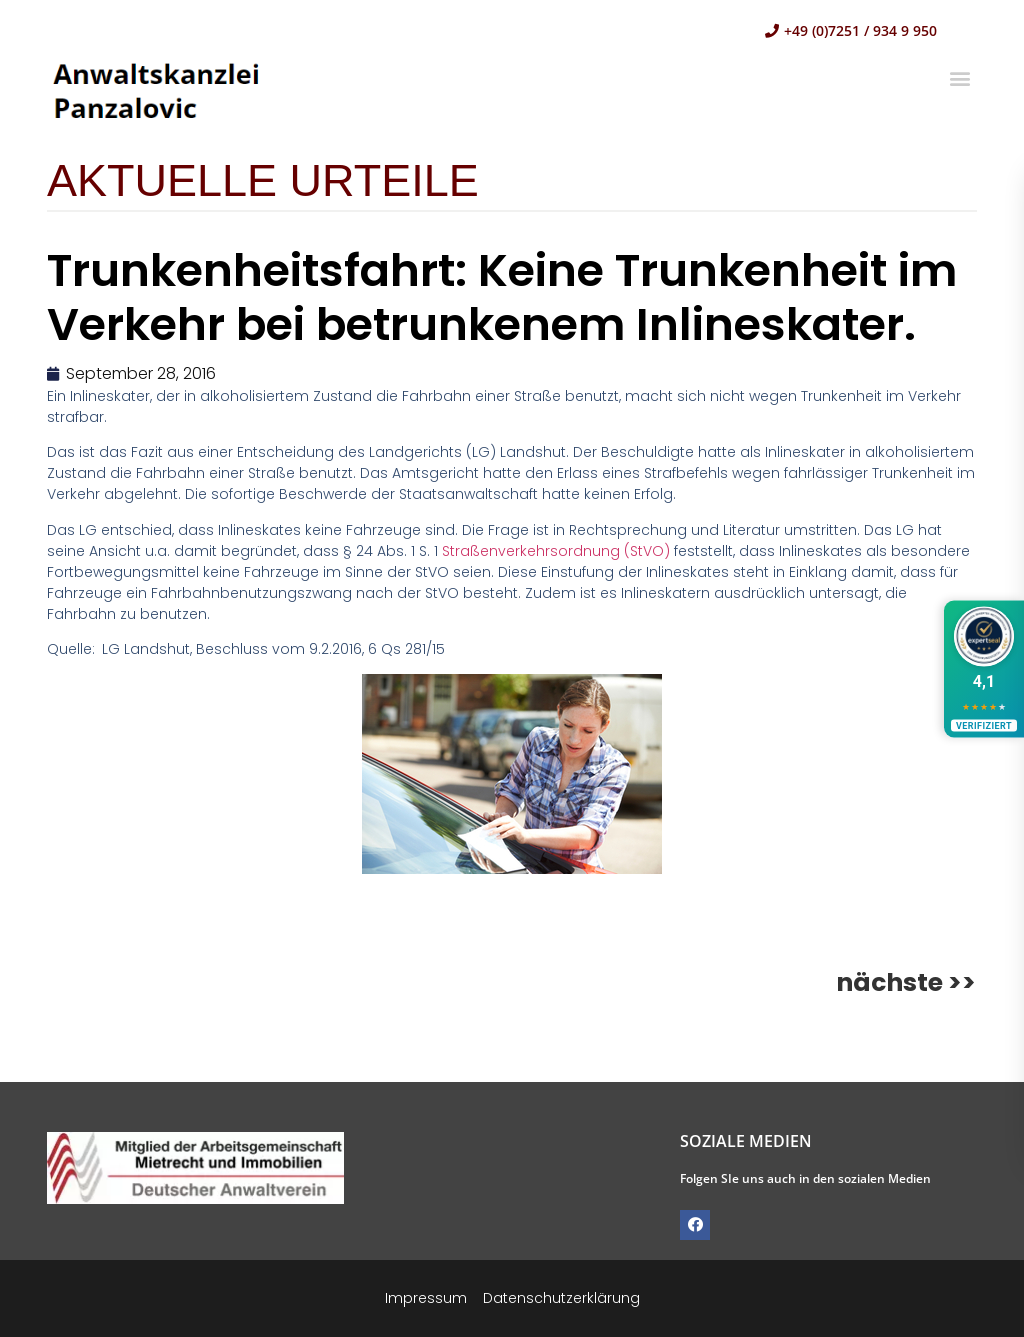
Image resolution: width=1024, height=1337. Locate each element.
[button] (960, 77)
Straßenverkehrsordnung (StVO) (558, 551)
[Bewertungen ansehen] (984, 668)
